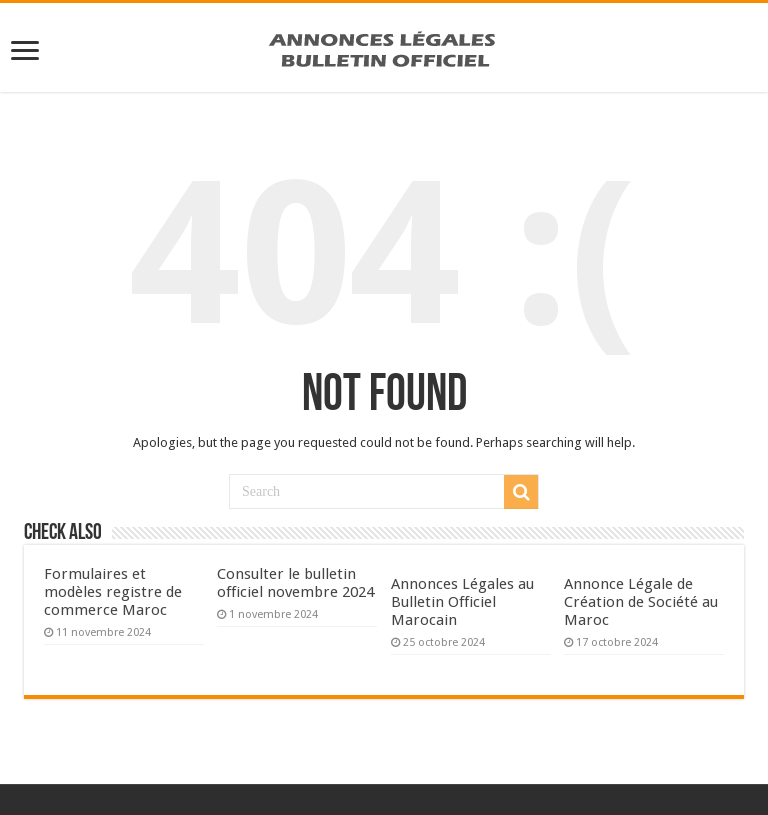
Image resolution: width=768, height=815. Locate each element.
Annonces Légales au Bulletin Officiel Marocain (462, 602)
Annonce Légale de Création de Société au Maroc (641, 602)
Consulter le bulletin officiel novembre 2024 (295, 583)
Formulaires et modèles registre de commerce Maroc (113, 592)
